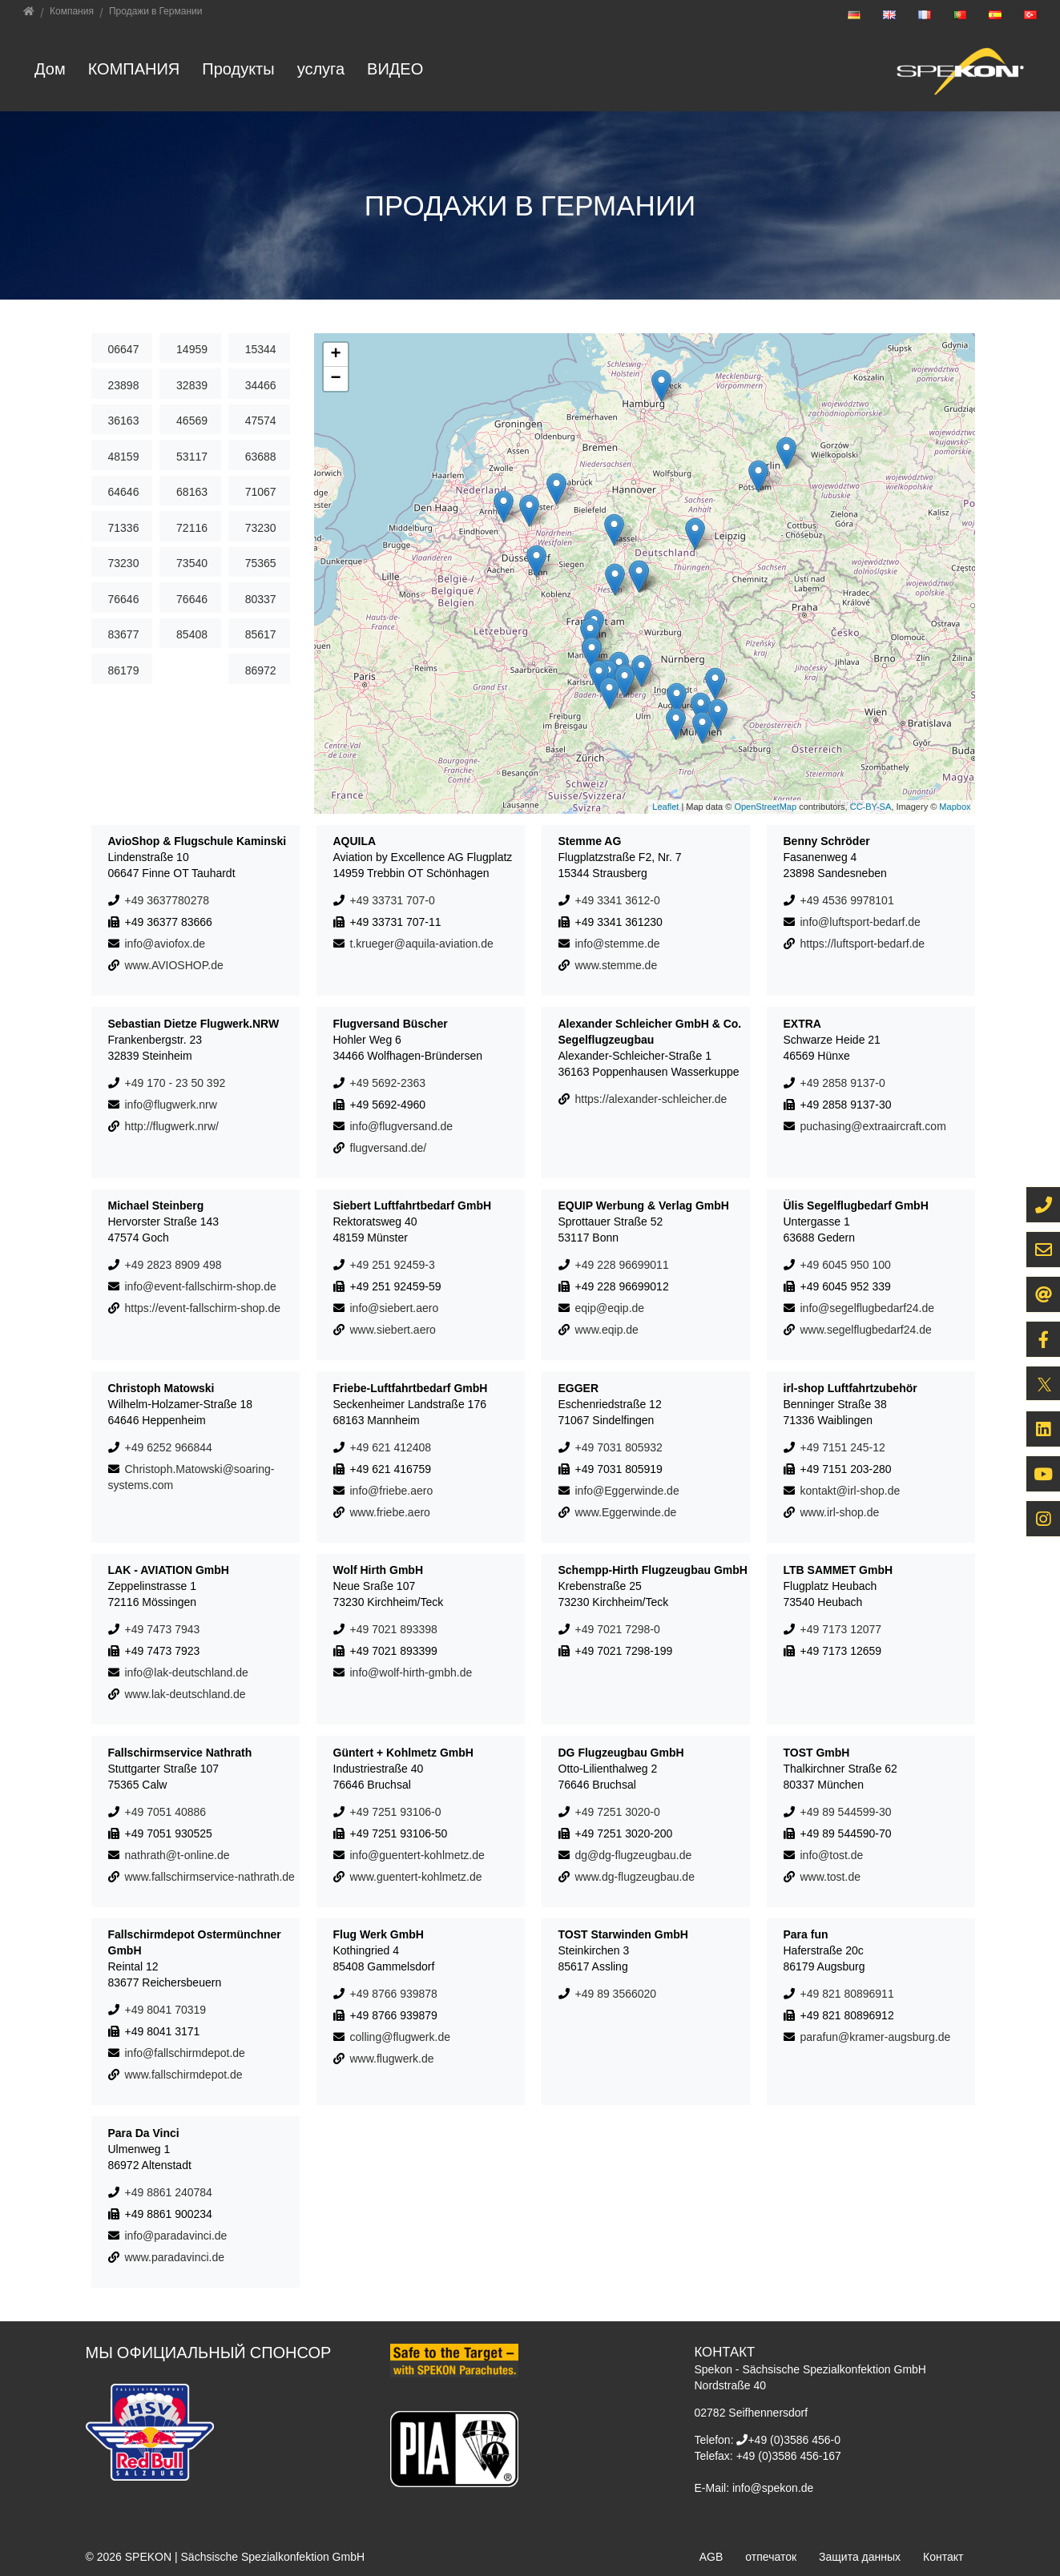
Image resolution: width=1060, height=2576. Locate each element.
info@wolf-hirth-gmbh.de (411, 1672)
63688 (260, 456)
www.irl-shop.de (840, 1512)
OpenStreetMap (765, 806)
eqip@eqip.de (610, 1308)
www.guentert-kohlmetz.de (416, 1876)
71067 (260, 491)
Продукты (238, 68)
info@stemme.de (617, 943)
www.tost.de (830, 1876)
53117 (192, 456)
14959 (192, 349)
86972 (260, 670)
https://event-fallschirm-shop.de (203, 1308)
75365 (260, 563)
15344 (260, 349)
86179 (123, 670)
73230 (260, 527)
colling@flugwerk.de (400, 2037)
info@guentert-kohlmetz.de (417, 1855)
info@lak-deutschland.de (186, 1672)
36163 (123, 420)
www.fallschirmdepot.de (184, 2074)
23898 (123, 385)
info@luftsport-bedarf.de (860, 922)
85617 (260, 634)
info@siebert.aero (394, 1308)
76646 (123, 599)
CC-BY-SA (871, 806)
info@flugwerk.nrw (171, 1104)
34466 (260, 385)
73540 (192, 563)
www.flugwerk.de (392, 2058)
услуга (321, 68)
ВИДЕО (395, 68)
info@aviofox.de (165, 943)
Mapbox (954, 806)
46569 (192, 420)
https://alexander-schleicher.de (651, 1099)
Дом (50, 68)
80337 (260, 599)
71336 (123, 527)
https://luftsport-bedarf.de (862, 943)
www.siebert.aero (393, 1329)
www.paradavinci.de (175, 2257)
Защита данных (860, 2556)
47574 (260, 420)
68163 (192, 491)
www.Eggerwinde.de (626, 1512)
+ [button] (335, 355)
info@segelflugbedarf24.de (867, 1308)
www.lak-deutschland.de (185, 1694)
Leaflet (665, 806)
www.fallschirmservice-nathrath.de (210, 1876)
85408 (192, 634)
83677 (123, 634)
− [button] (335, 379)
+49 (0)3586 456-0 (794, 2439)
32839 (192, 385)
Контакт (943, 2556)
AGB (711, 2556)
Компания (134, 68)
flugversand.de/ (388, 1147)
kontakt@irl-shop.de (850, 1490)
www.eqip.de (607, 1329)
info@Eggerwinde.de (627, 1490)
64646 (123, 491)
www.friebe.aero (390, 1512)
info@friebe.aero (391, 1490)
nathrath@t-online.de (177, 1855)
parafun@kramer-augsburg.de (875, 2037)
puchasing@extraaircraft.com (873, 1126)
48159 (123, 456)
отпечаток (770, 2556)
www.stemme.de (616, 965)
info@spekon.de (772, 2487)
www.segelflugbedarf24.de (866, 1329)
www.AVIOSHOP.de (174, 965)
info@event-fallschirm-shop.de (200, 1286)
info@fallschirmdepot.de (185, 2053)
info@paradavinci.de (176, 2235)
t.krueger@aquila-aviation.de (422, 943)
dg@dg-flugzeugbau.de (633, 1855)
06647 (123, 349)
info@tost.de (832, 1855)
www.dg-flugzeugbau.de (635, 1876)
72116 (192, 527)
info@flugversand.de (401, 1126)
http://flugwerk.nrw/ (172, 1126)
